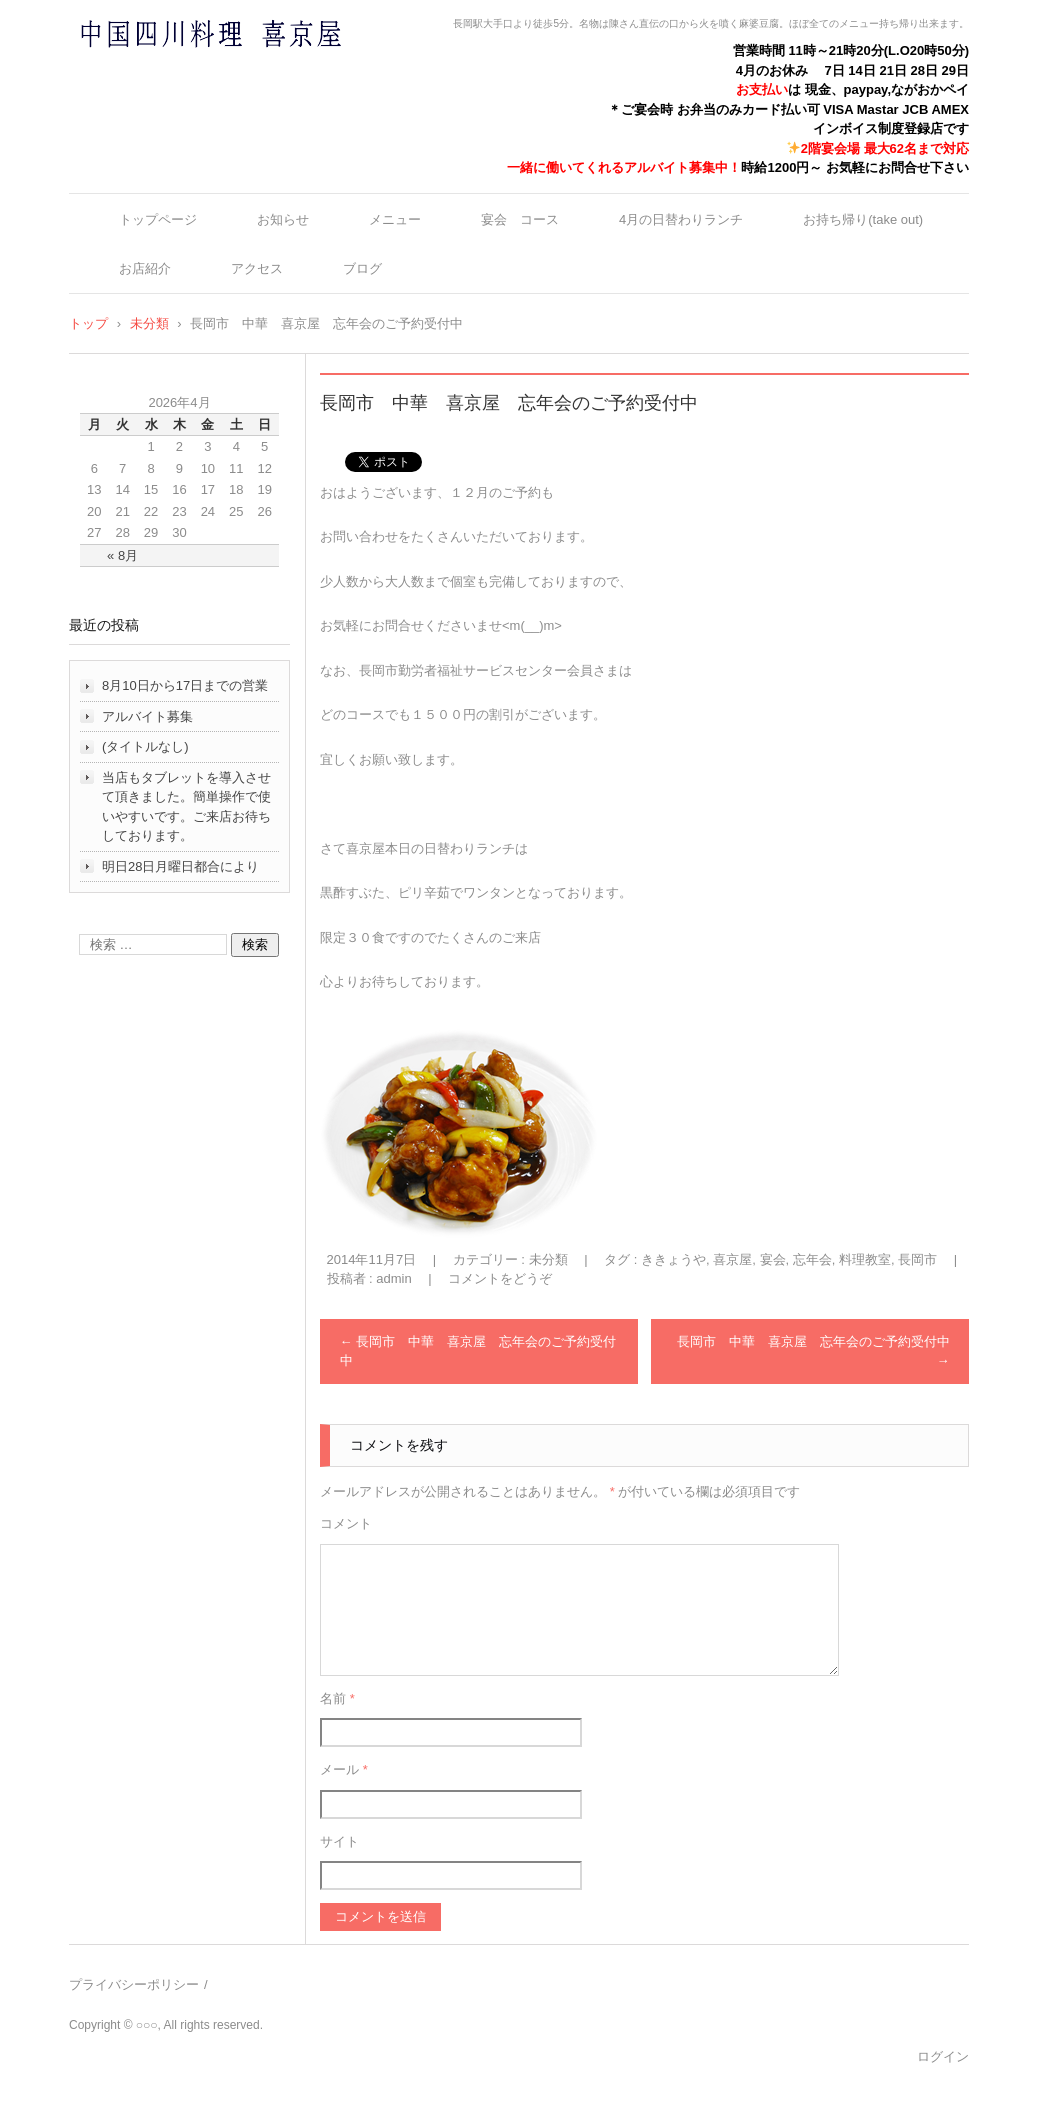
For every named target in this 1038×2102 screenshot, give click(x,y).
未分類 (548, 1259)
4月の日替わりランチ (681, 219)
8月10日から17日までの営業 (185, 685)
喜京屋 (732, 1259)
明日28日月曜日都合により (180, 866)
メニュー (395, 219)
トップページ (158, 219)
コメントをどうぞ (500, 1278)
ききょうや (673, 1259)
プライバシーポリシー (134, 1984)
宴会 (773, 1259)
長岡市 (917, 1259)
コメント (346, 1523)
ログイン (943, 2056)
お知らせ (283, 219)
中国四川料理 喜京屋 (158, 72)
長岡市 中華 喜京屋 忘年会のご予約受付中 (478, 1351)
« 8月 (122, 555)
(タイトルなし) (145, 746)
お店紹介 (145, 268)
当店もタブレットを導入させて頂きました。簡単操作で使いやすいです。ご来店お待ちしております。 (186, 807)
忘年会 (812, 1259)
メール (344, 1769)
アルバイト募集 (147, 716)
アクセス (257, 268)
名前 (337, 1698)
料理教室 (865, 1259)
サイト (339, 1841)
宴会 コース (520, 219)
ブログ (362, 268)
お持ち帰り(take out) (863, 219)
